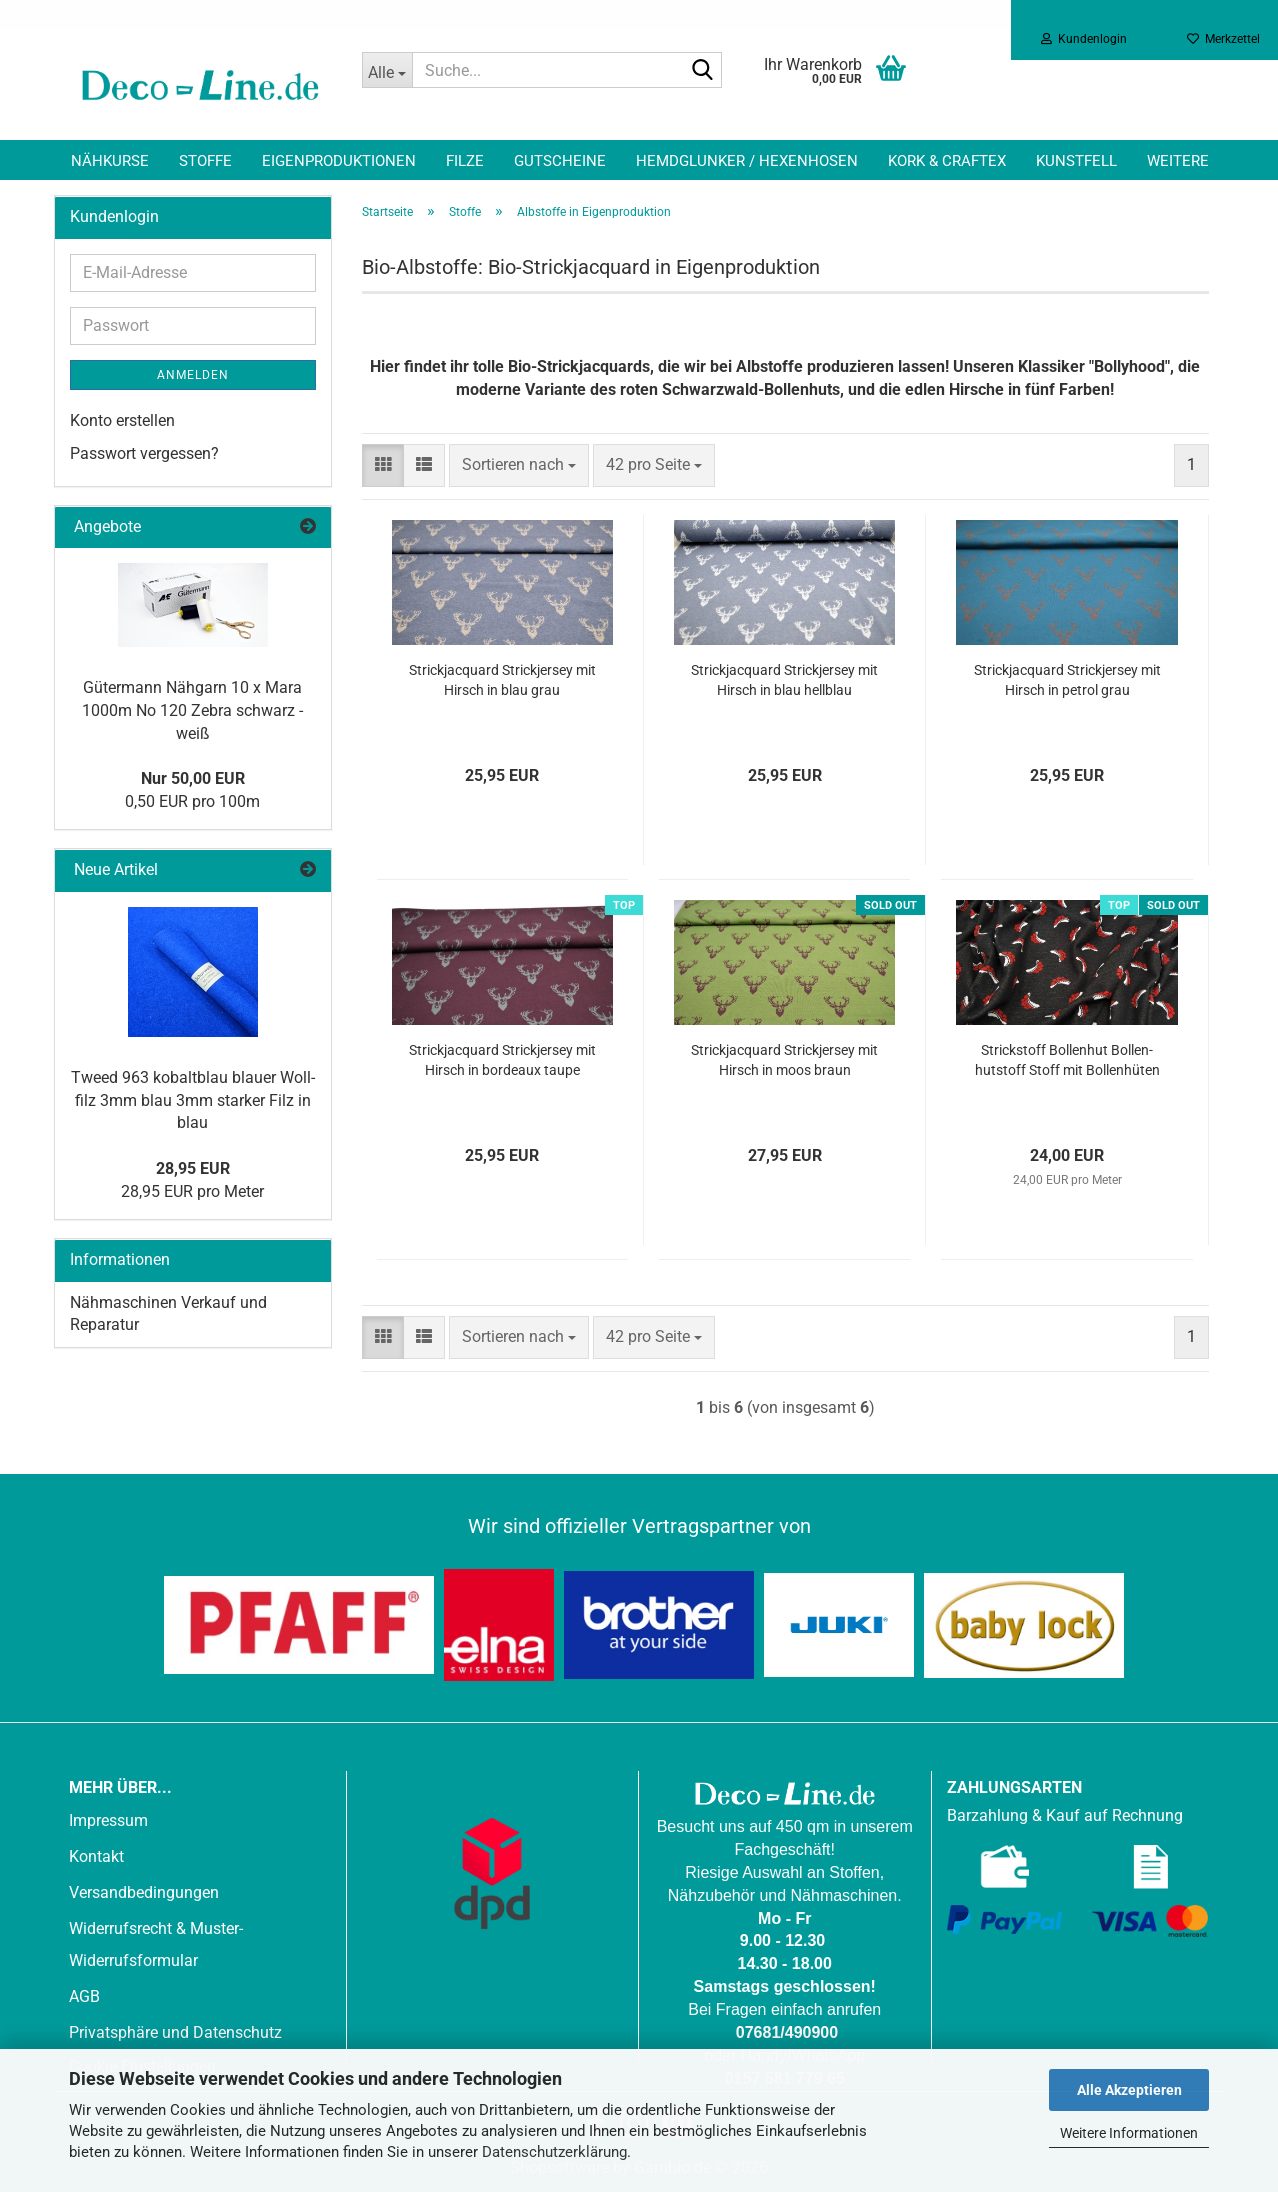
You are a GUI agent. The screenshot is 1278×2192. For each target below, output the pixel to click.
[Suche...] (387, 70)
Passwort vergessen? (144, 453)
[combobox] (519, 465)
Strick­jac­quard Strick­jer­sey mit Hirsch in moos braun (784, 1060)
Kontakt (96, 1856)
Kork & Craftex (947, 161)
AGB (84, 1996)
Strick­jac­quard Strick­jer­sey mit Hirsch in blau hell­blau (784, 680)
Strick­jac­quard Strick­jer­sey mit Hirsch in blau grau (502, 680)
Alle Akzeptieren (1129, 2090)
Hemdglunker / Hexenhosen (747, 161)
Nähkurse (110, 161)
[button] (383, 465)
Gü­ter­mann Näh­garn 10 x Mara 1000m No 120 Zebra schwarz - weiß (192, 710)
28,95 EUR (193, 1168)
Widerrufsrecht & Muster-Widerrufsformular (156, 1944)
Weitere (1178, 161)
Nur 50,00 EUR (193, 778)
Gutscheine (560, 161)
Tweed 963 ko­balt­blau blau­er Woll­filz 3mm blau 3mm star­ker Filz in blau (193, 1100)
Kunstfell (1076, 161)
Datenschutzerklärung (554, 2152)
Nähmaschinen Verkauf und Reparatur (168, 1314)
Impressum (108, 1820)
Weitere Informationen (1129, 2133)
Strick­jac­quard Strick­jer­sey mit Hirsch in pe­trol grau (1067, 680)
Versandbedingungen (144, 1892)
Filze (465, 161)
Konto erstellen (122, 420)
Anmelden (193, 375)
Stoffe (205, 161)
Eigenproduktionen (339, 161)
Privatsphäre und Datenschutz (175, 2032)
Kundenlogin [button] (1084, 39)
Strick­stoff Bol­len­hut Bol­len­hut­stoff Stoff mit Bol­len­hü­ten (1067, 1060)
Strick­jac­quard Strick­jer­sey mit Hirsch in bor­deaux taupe (502, 1060)
